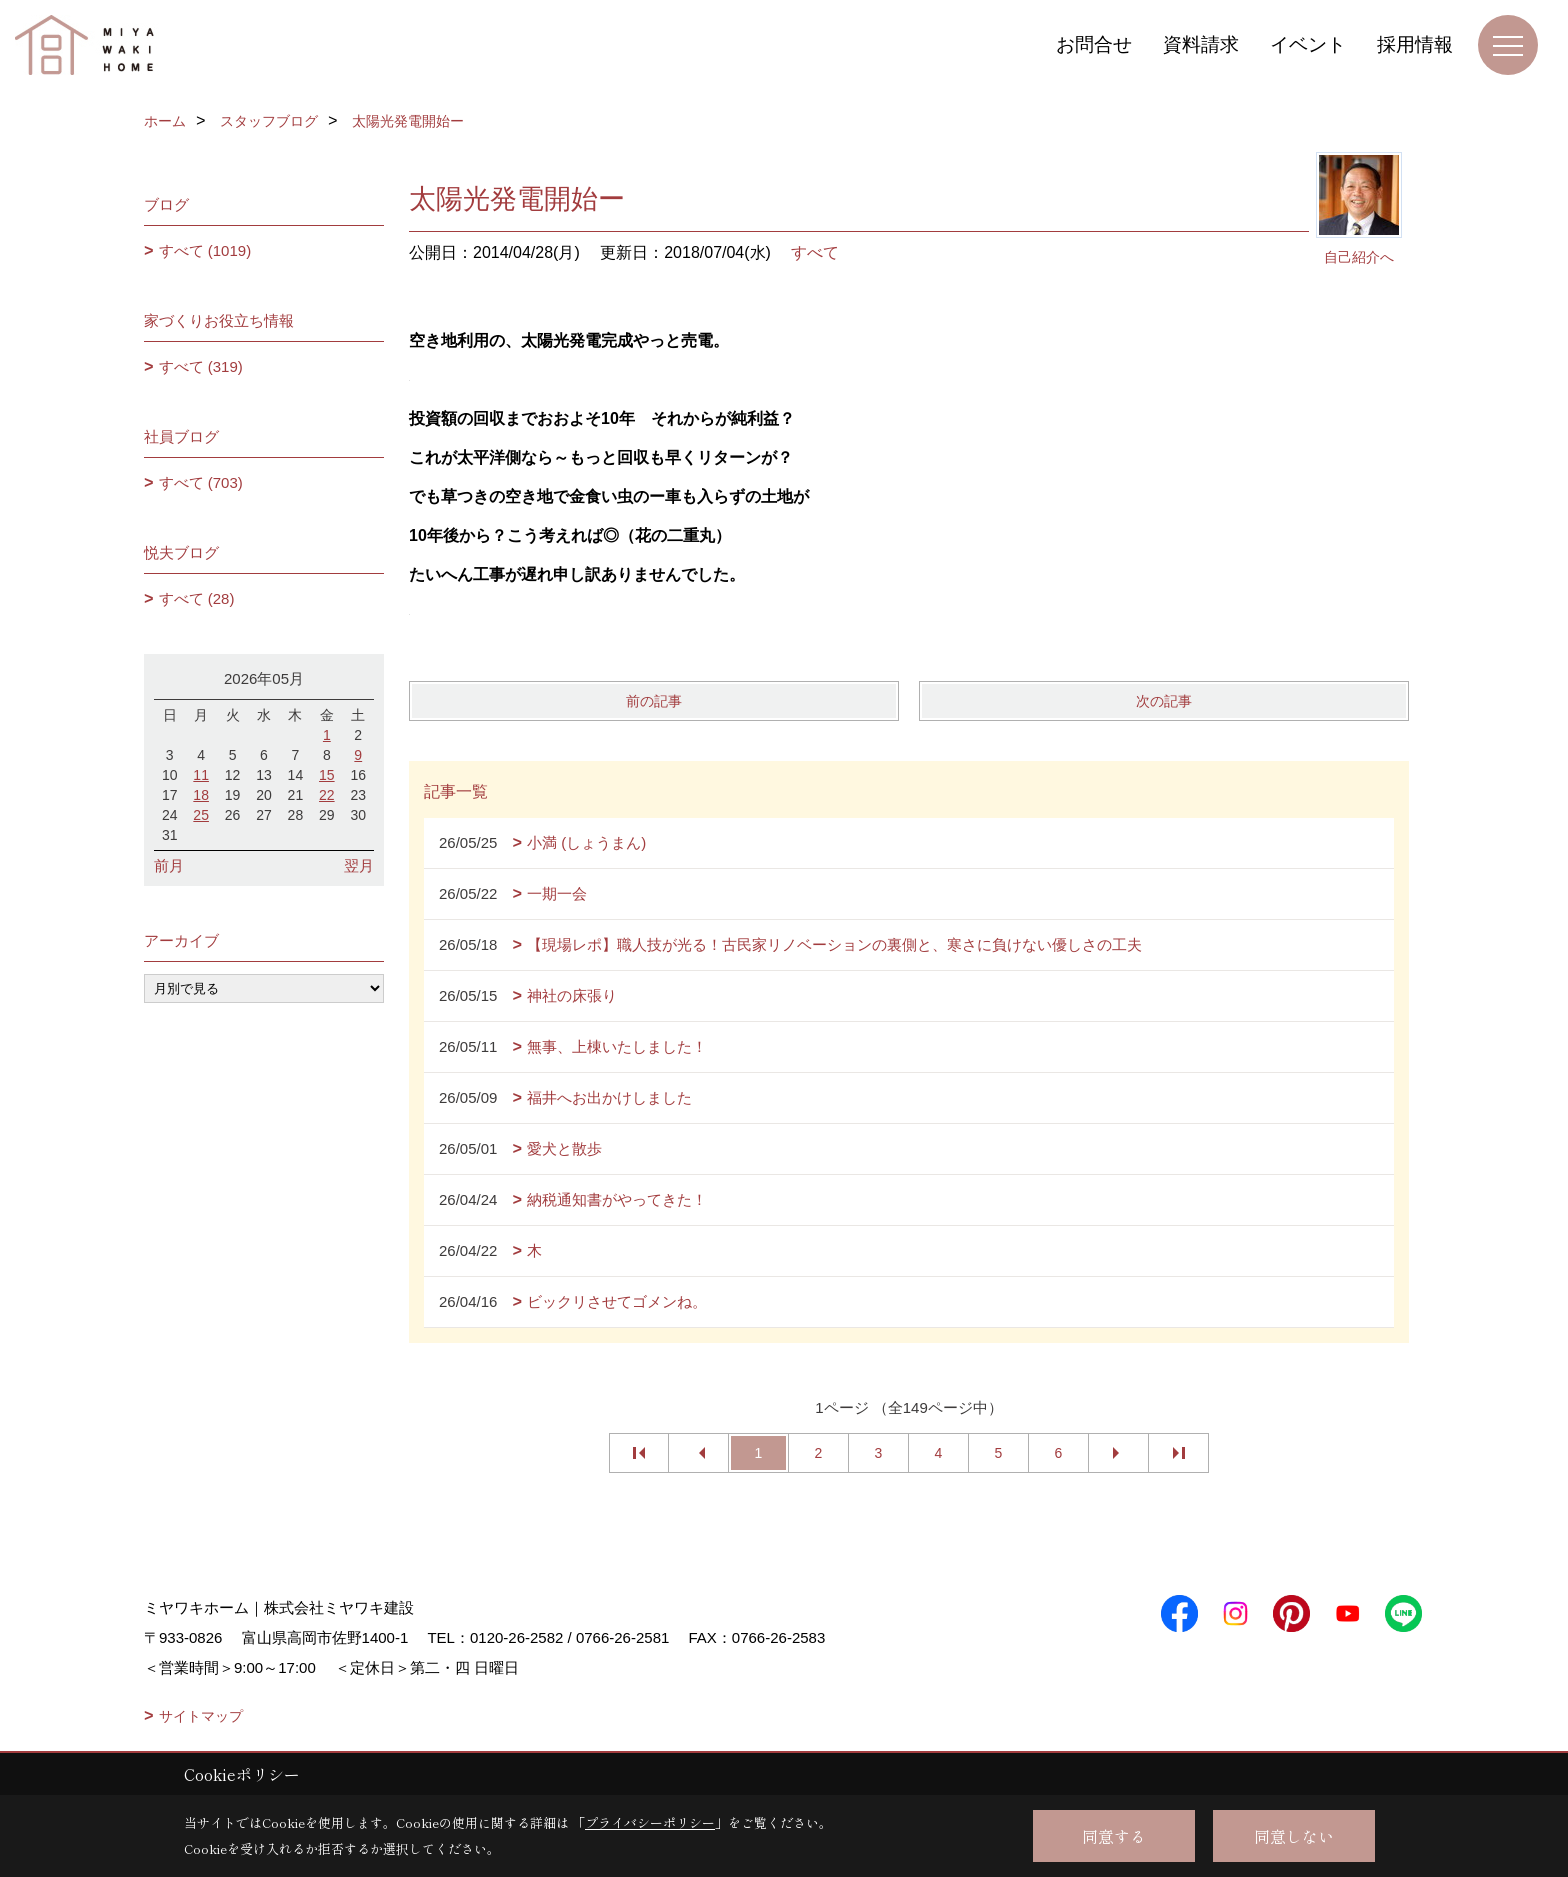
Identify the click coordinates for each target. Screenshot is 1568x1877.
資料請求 (1201, 44)
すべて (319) (201, 366)
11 (201, 775)
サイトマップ (201, 1716)
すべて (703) (201, 482)
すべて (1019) (205, 250)
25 (201, 815)
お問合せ (1094, 44)
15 (327, 775)
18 (201, 795)
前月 (169, 865)
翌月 (359, 865)
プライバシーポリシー (650, 1822)
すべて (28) (197, 598)
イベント (1308, 44)
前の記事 (654, 701)
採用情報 (1415, 44)
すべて (815, 252)
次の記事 (1164, 701)
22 (327, 795)
